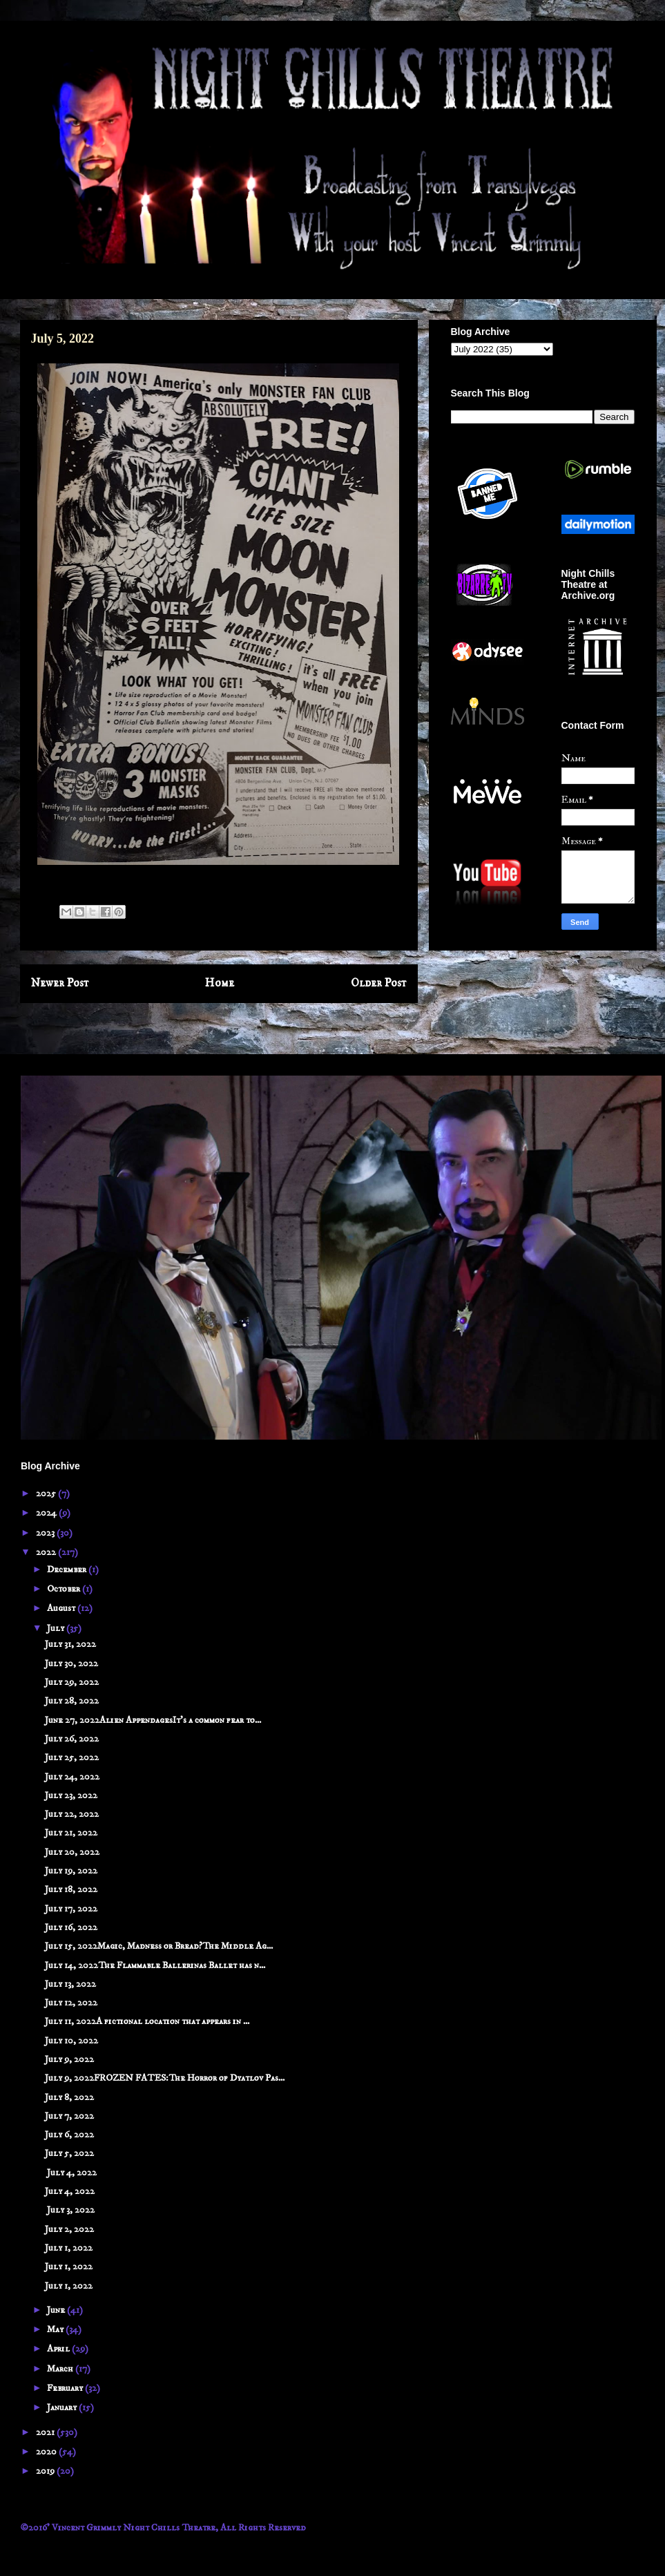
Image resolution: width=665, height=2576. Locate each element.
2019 (46, 2471)
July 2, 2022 (69, 2229)
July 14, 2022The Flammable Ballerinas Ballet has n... (155, 1965)
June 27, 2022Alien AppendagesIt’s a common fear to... (153, 1720)
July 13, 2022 (70, 1984)
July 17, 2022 (71, 1908)
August (62, 1608)
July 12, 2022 (71, 2002)
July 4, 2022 (71, 2172)
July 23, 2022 (71, 1795)
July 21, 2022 (71, 1832)
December (67, 1569)
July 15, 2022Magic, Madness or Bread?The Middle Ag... (159, 1946)
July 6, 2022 (69, 2134)
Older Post (379, 983)
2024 (47, 1513)
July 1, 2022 (69, 2248)
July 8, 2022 (69, 2097)
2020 (47, 2451)
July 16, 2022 (71, 1927)
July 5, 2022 (69, 2153)
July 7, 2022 (69, 2116)
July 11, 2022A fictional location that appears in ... (147, 2021)
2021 (46, 2432)
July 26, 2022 (72, 1739)
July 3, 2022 (70, 2210)
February (66, 2388)
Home (219, 983)
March (61, 2369)
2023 (46, 1533)
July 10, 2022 (71, 2040)
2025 (47, 1493)
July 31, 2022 (70, 1644)
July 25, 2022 (72, 1757)
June (57, 2310)
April (59, 2349)
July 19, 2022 (71, 1870)
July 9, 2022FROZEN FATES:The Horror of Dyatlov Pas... (165, 2078)
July (56, 1628)
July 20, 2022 (72, 1852)
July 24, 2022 (72, 1777)
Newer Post (60, 983)
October (64, 1589)
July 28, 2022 (72, 1701)
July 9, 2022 (69, 2059)
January (63, 2407)
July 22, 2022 (72, 1814)
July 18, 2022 (71, 1889)
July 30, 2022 (71, 1663)
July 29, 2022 (72, 1682)
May (56, 2329)
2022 (47, 1552)
